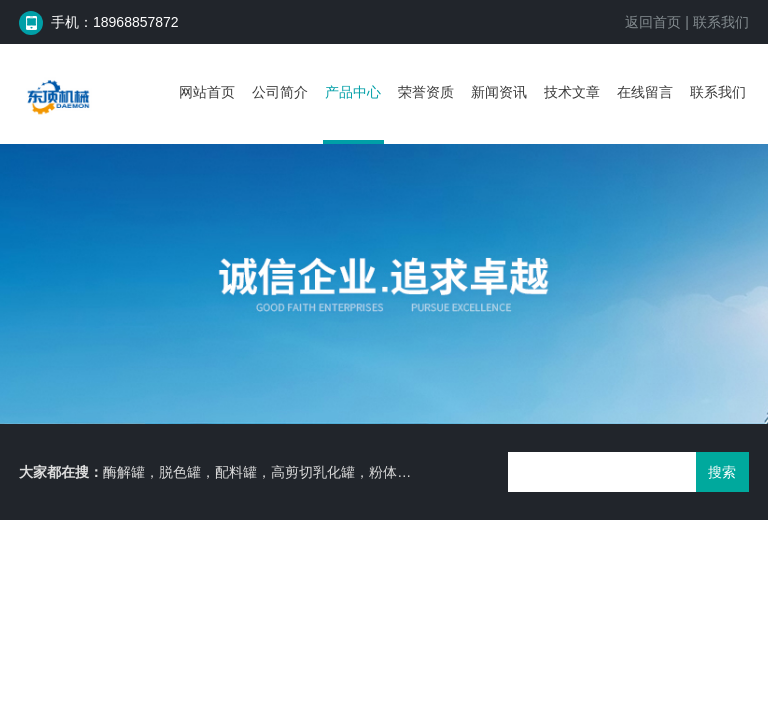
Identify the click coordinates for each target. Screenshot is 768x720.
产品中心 (353, 92)
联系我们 (721, 22)
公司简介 (280, 92)
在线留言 (645, 92)
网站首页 (207, 92)
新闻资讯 (499, 92)
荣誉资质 (426, 92)
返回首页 (653, 22)
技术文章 (572, 92)
